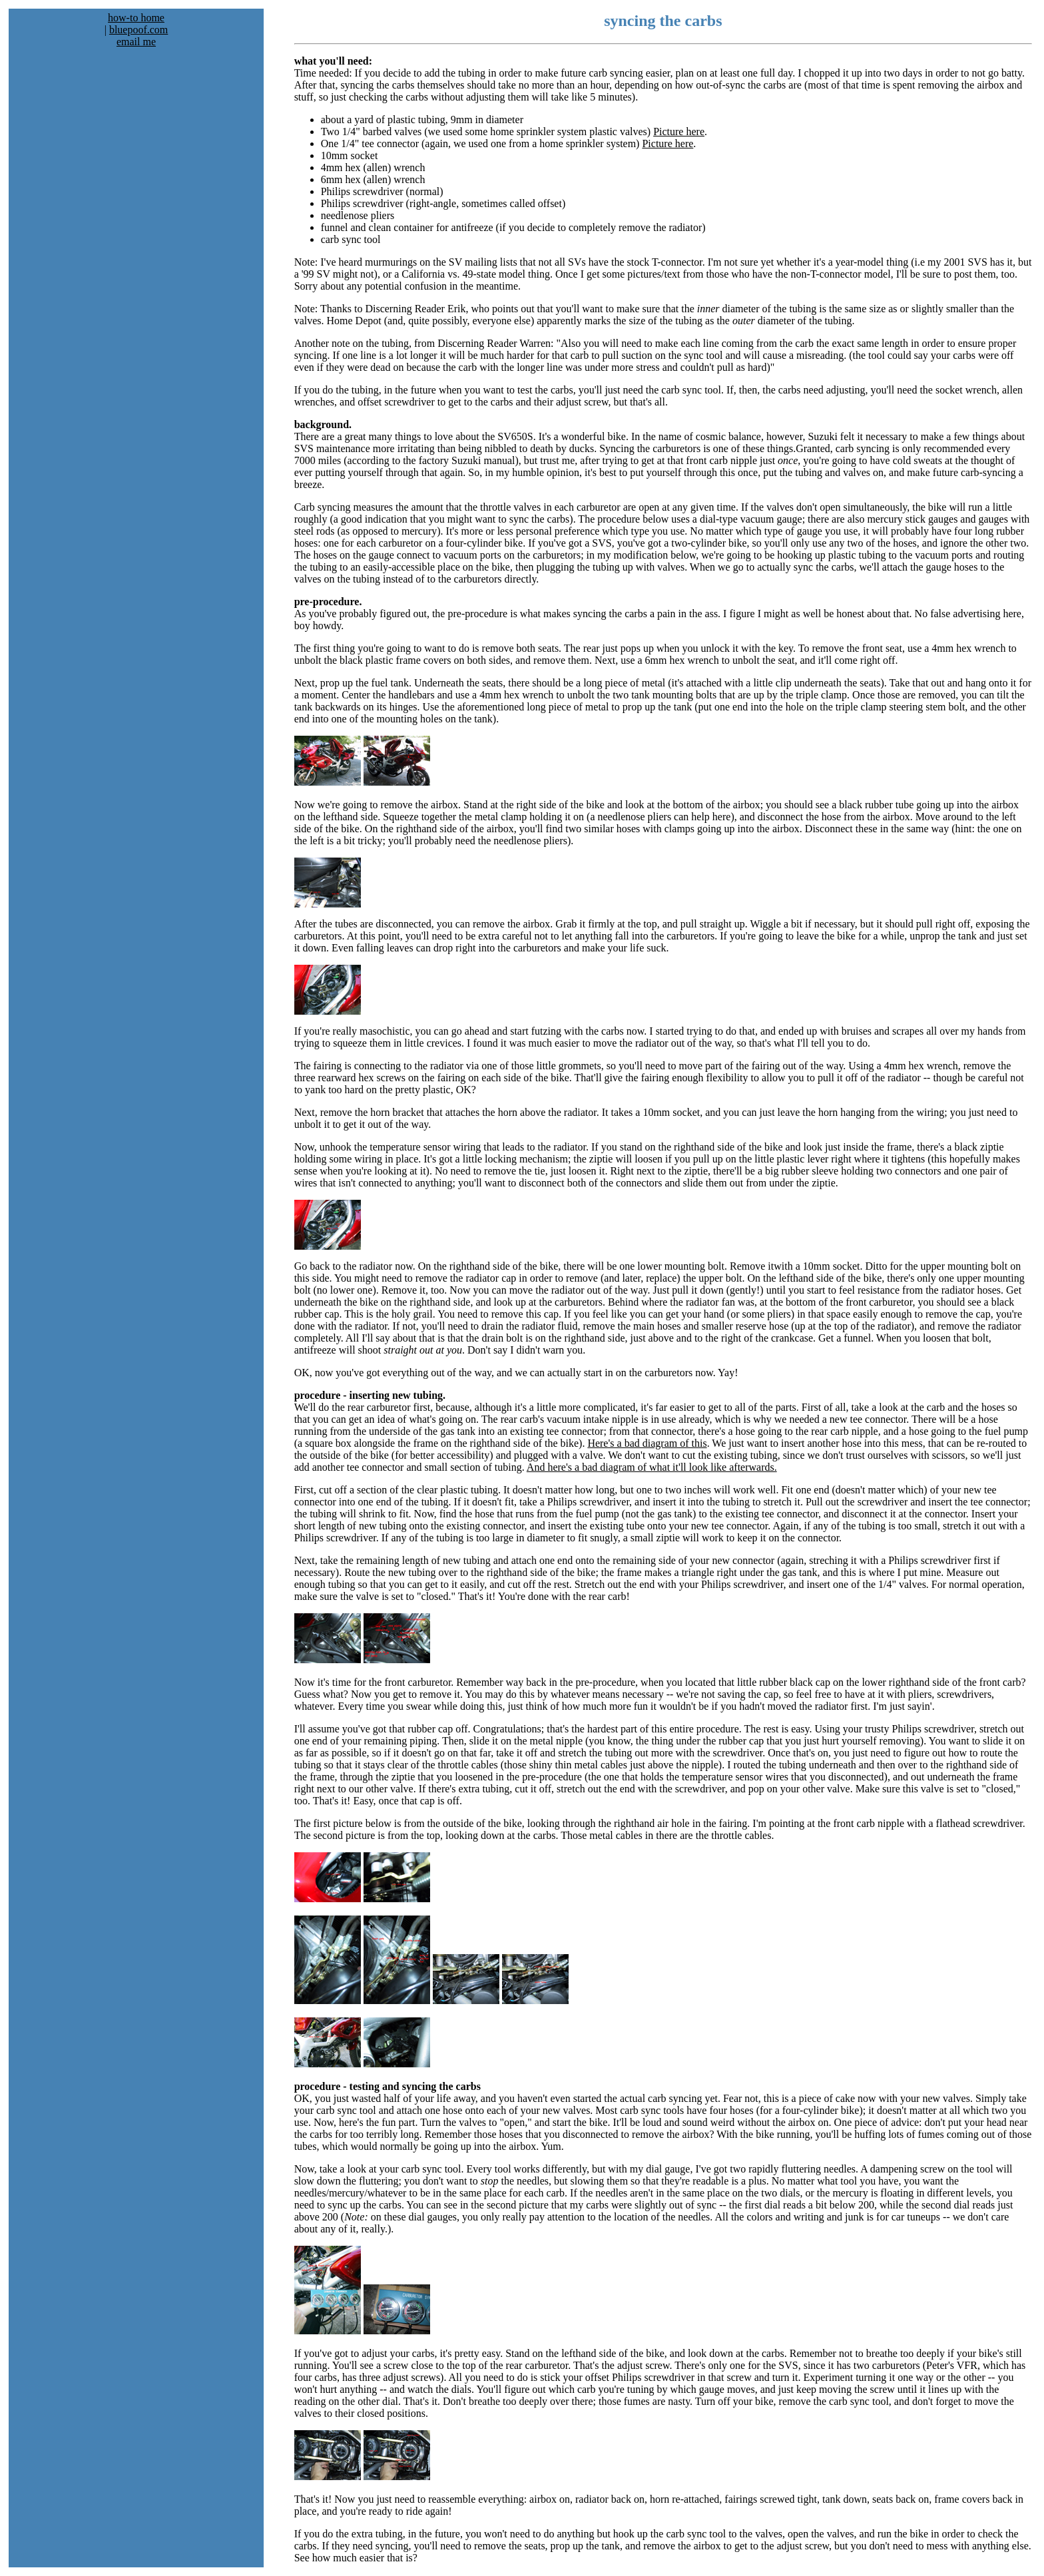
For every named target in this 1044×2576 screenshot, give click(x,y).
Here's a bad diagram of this (646, 1443)
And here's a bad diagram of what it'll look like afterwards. (652, 1467)
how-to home (136, 17)
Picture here (678, 131)
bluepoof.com (138, 29)
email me (136, 41)
